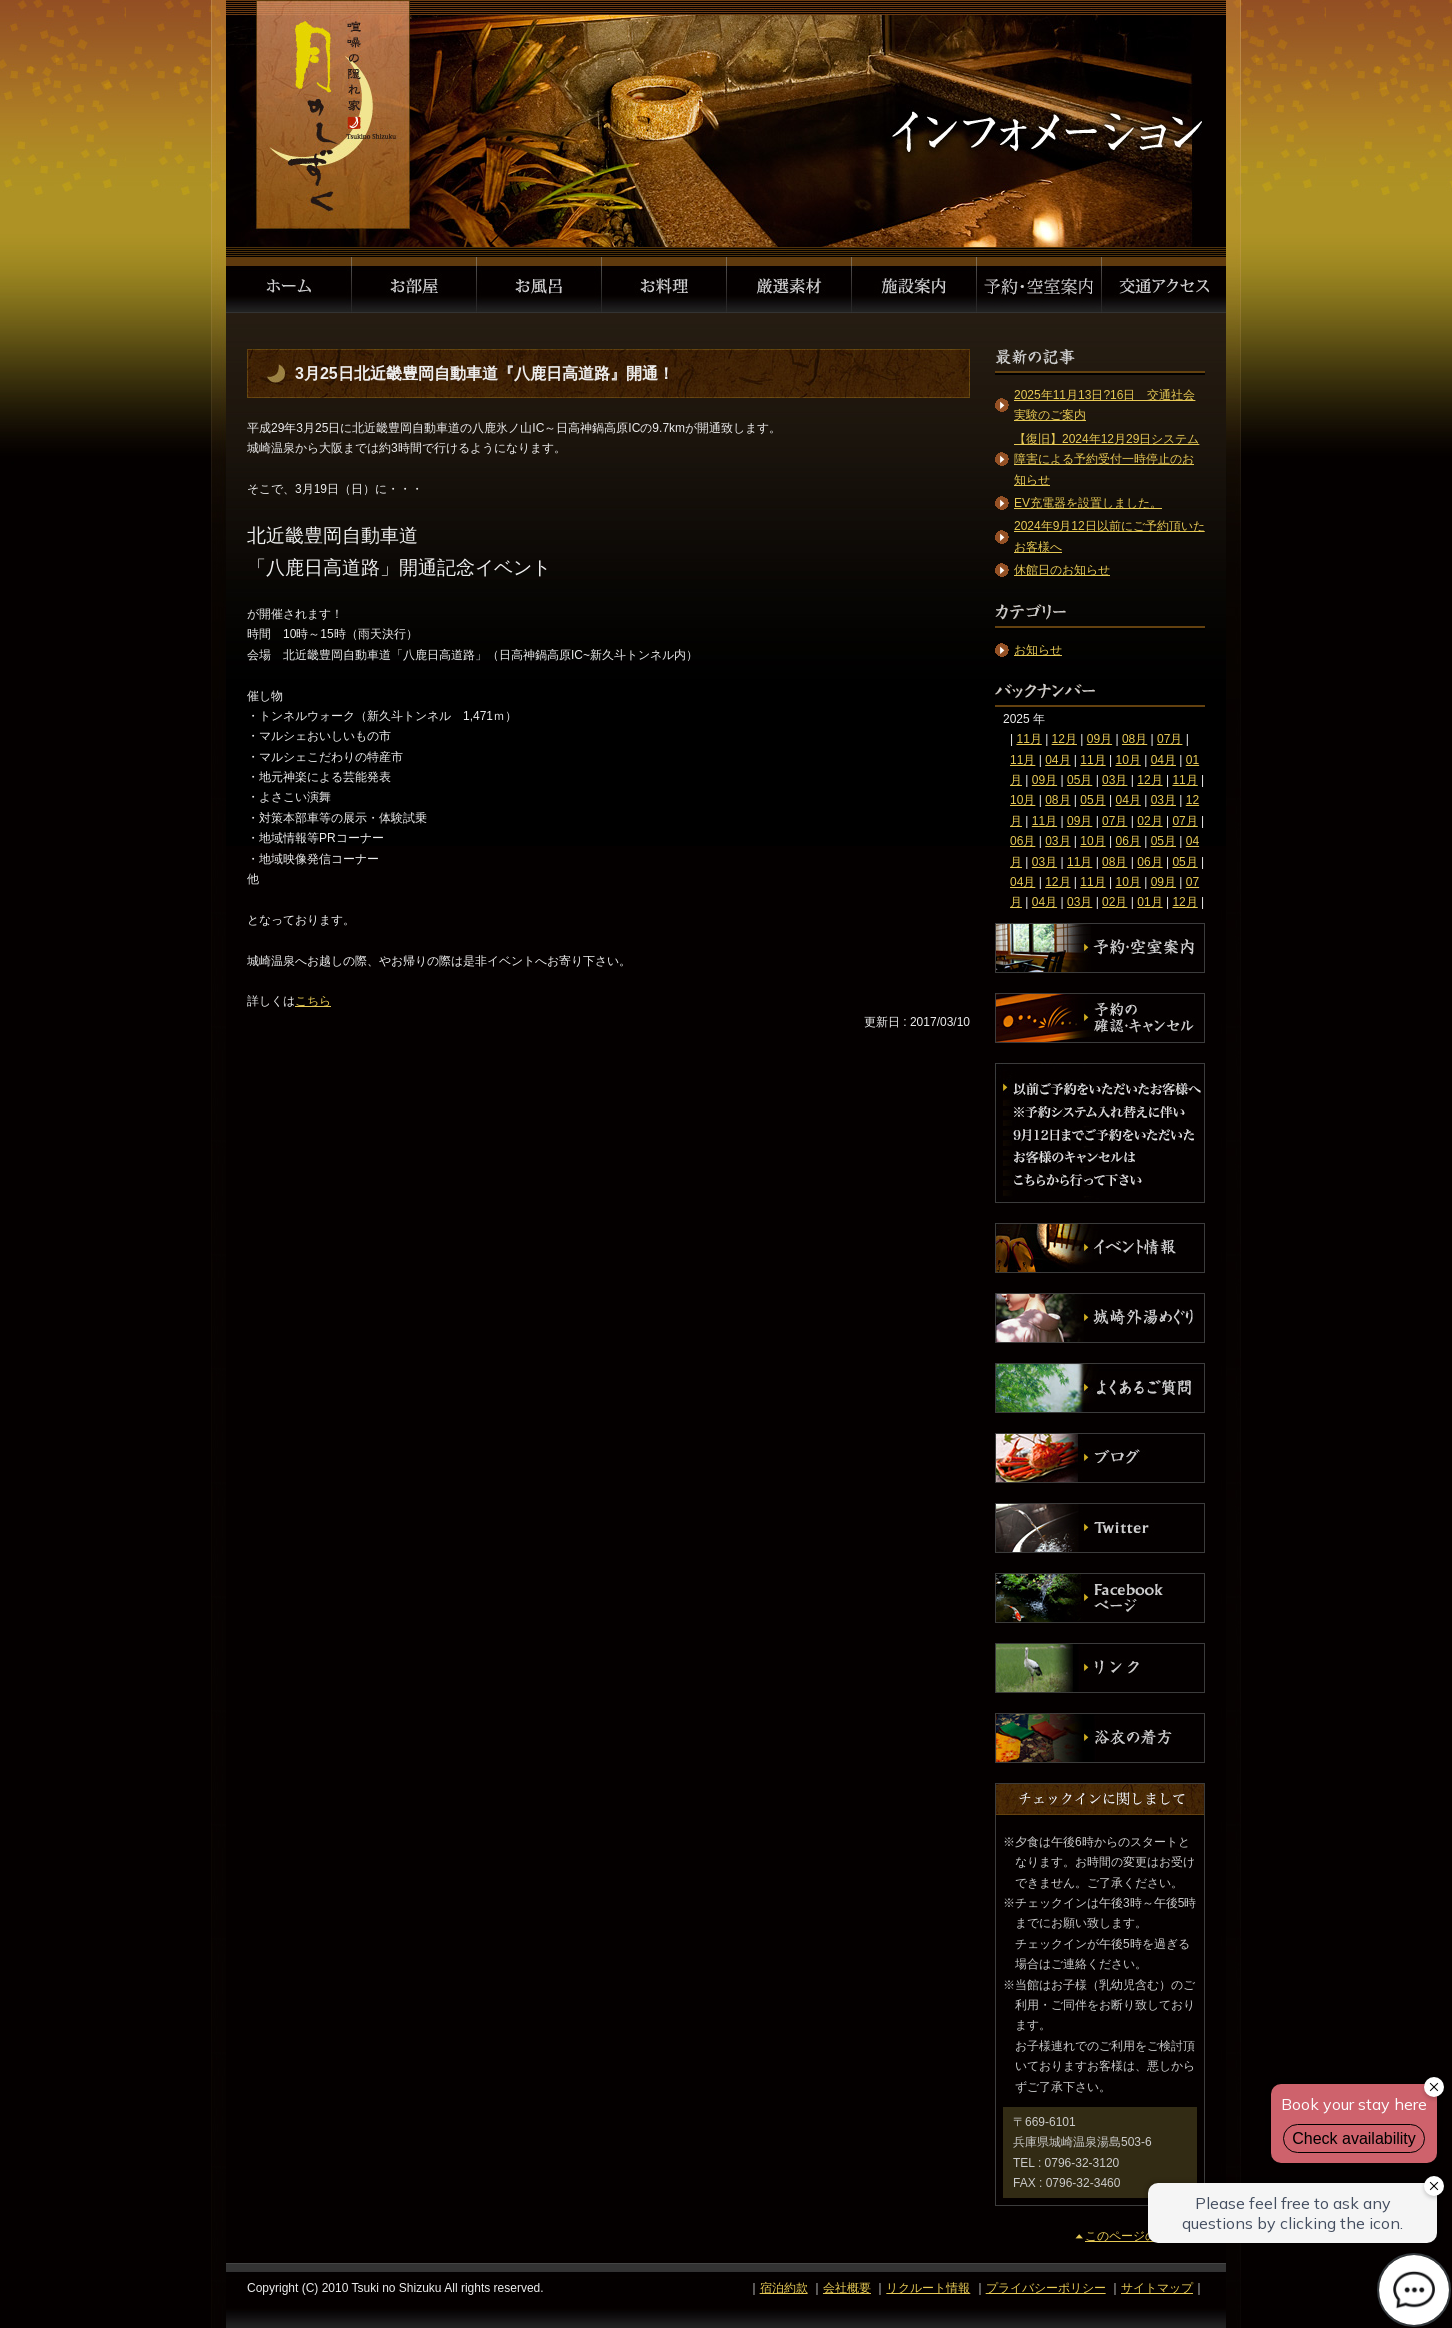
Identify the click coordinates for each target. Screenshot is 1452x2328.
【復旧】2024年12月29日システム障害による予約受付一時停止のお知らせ (1106, 459)
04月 (1057, 760)
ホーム (289, 285)
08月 (1134, 739)
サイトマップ (1157, 2288)
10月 (1127, 760)
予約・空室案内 (1039, 285)
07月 (1169, 739)
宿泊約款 (784, 2288)
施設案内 (914, 285)
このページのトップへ (1145, 2236)
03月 (1114, 780)
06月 (1022, 841)
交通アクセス (1164, 285)
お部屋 (414, 285)
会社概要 (847, 2288)
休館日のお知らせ (1062, 570)
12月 (1064, 739)
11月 (1028, 739)
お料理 (664, 285)
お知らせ (1038, 650)
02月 (1149, 821)
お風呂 (539, 285)
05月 (1079, 780)
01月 (1149, 902)
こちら (313, 1001)
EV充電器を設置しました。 (1088, 503)
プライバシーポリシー (1046, 2288)
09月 (1099, 739)
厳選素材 (789, 285)
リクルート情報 (928, 2288)
